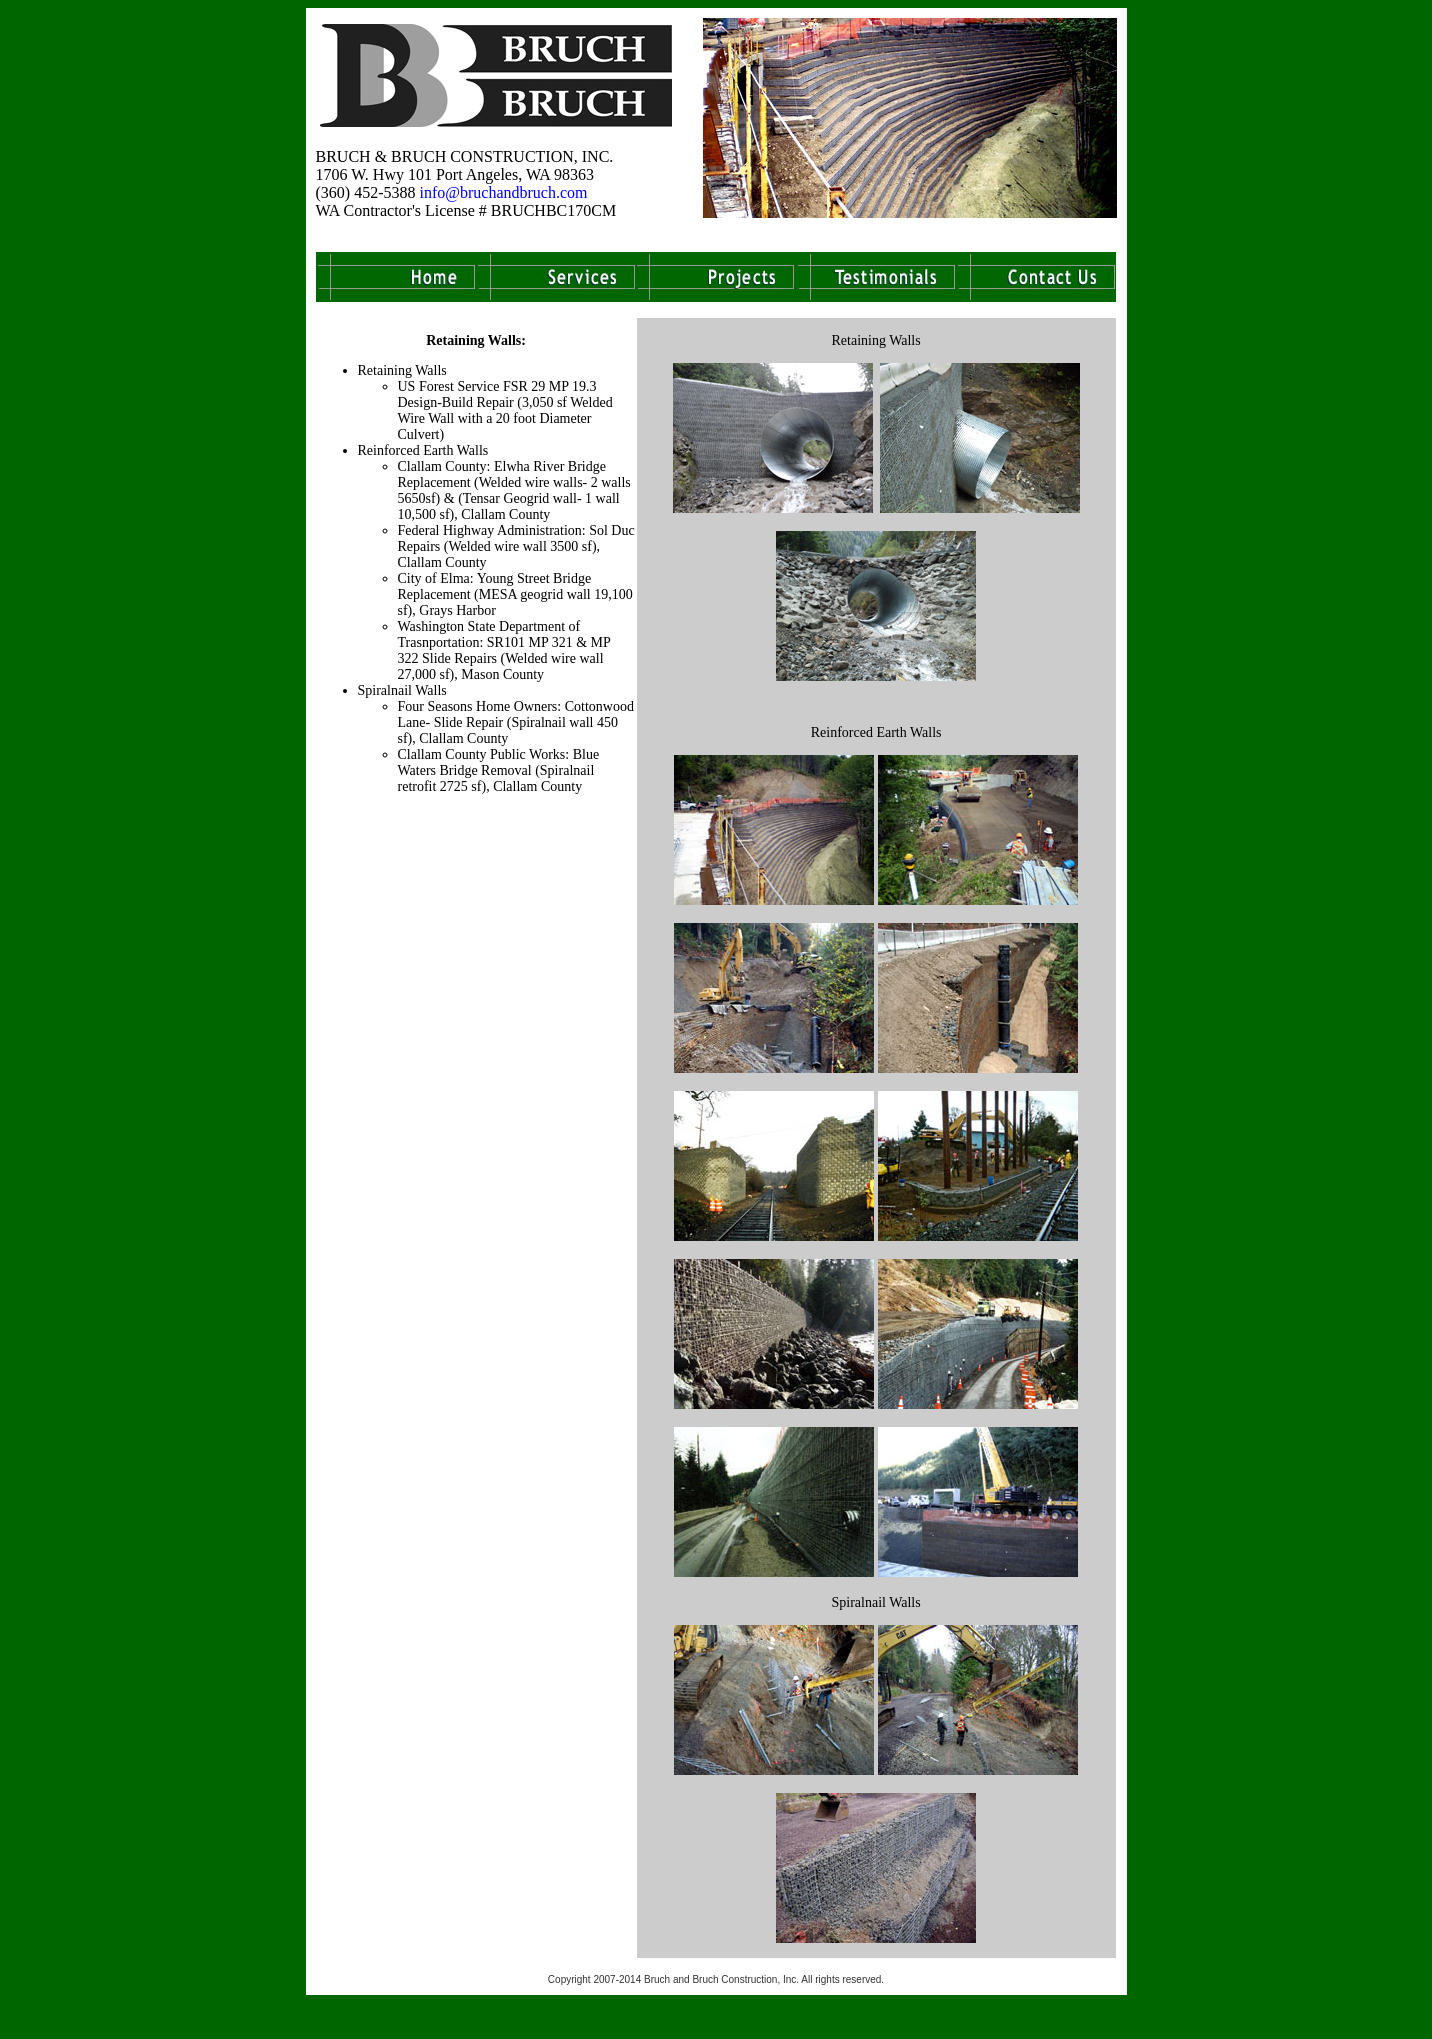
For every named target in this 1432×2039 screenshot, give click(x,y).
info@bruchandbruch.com (503, 192)
